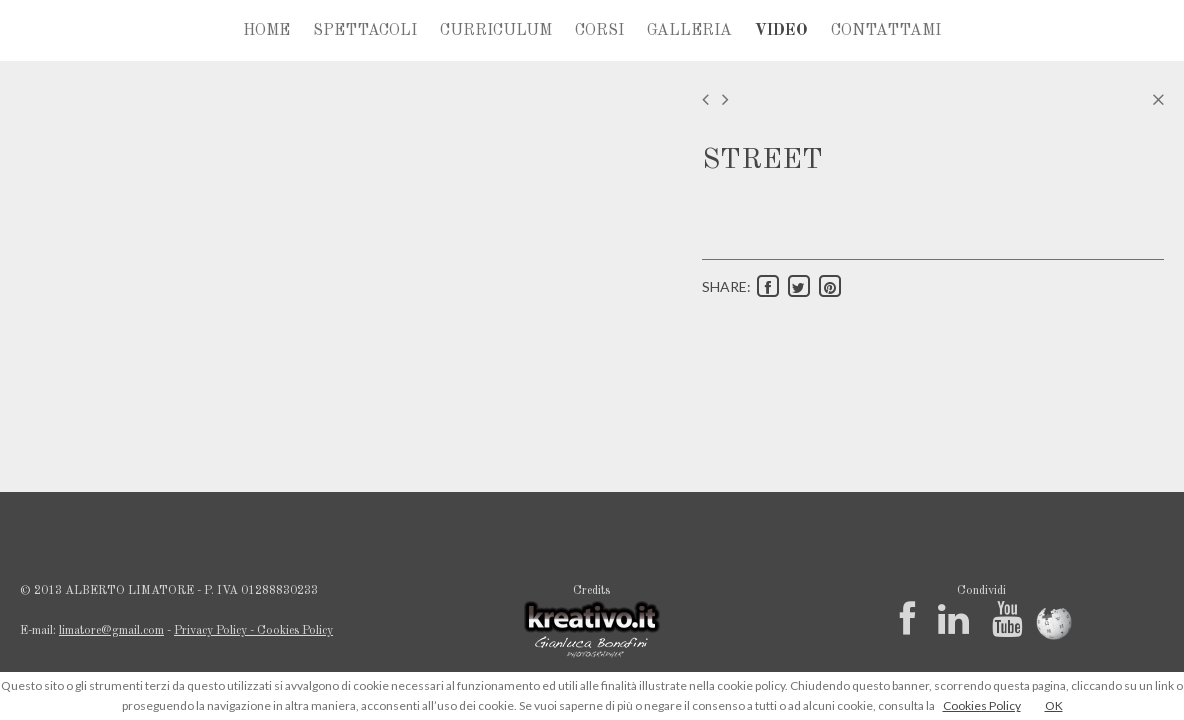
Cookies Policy (982, 705)
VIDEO (781, 31)
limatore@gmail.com (111, 631)
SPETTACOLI (365, 31)
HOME (266, 31)
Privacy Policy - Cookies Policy (253, 631)
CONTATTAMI (886, 31)
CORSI (599, 31)
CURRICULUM (496, 31)
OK (1054, 705)
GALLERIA (689, 31)
